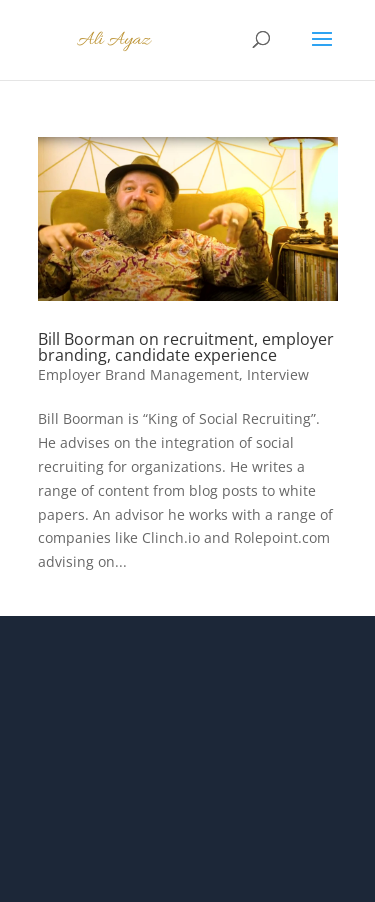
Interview (278, 374)
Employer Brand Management (138, 374)
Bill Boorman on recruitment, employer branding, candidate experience (186, 347)
